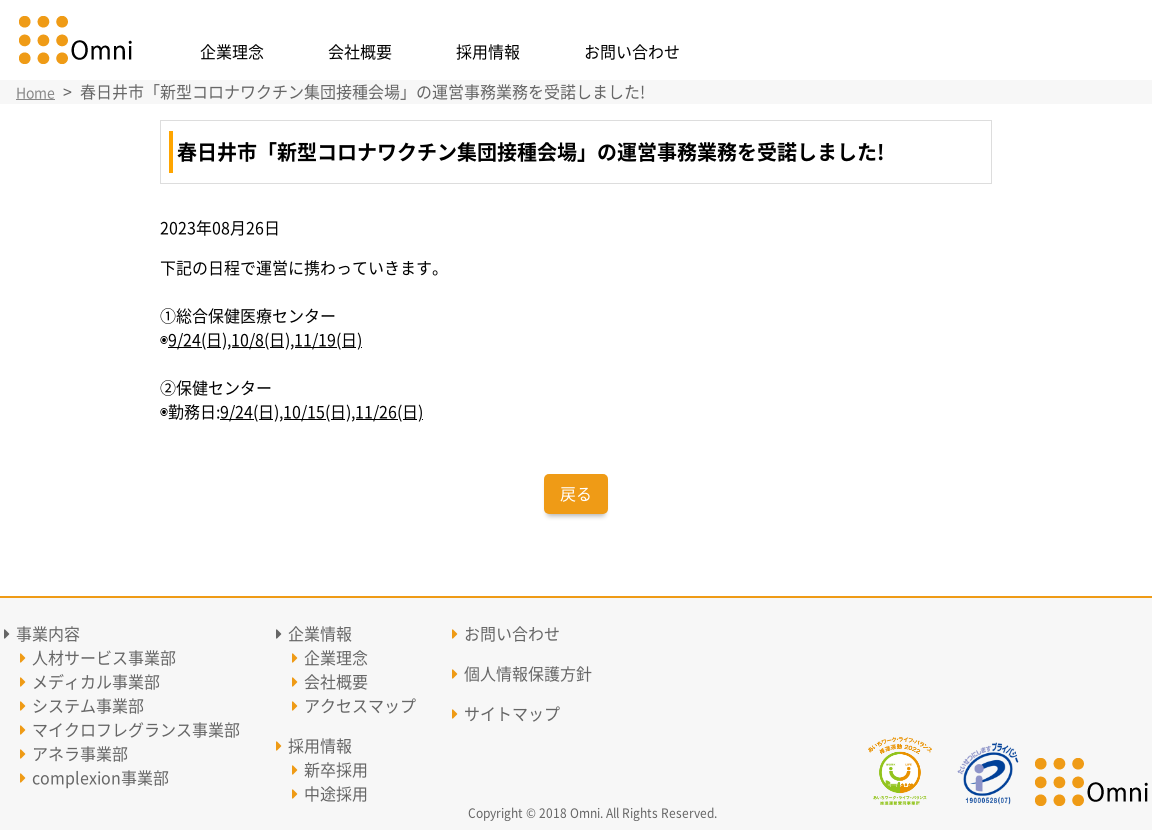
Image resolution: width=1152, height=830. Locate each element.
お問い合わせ (632, 52)
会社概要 (360, 52)
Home (35, 93)
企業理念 (232, 52)
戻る (576, 494)
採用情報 (488, 52)
